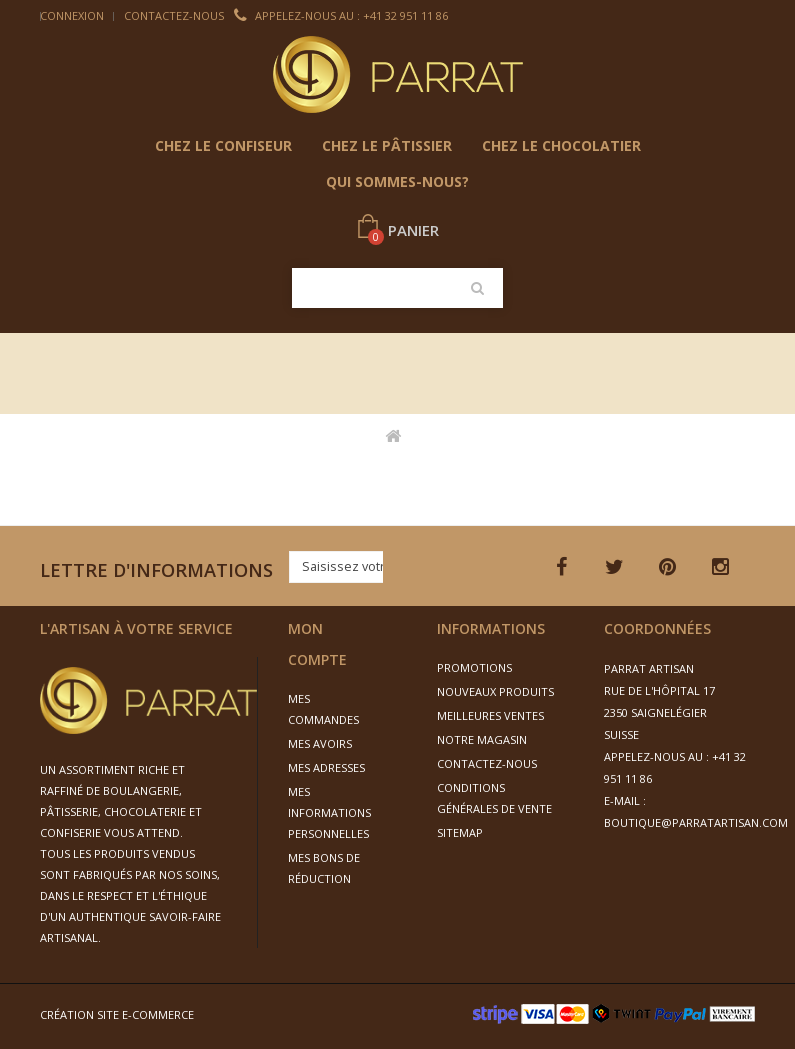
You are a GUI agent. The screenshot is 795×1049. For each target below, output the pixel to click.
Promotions (474, 667)
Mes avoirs (320, 743)
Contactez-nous (174, 15)
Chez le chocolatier (561, 145)
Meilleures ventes (490, 715)
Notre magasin (482, 739)
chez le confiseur (223, 145)
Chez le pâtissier (387, 145)
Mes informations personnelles (329, 812)
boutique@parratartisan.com (696, 822)
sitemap (460, 832)
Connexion (72, 15)
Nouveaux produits (495, 691)
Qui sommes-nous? (397, 181)
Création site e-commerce (117, 1014)
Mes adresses (326, 767)
